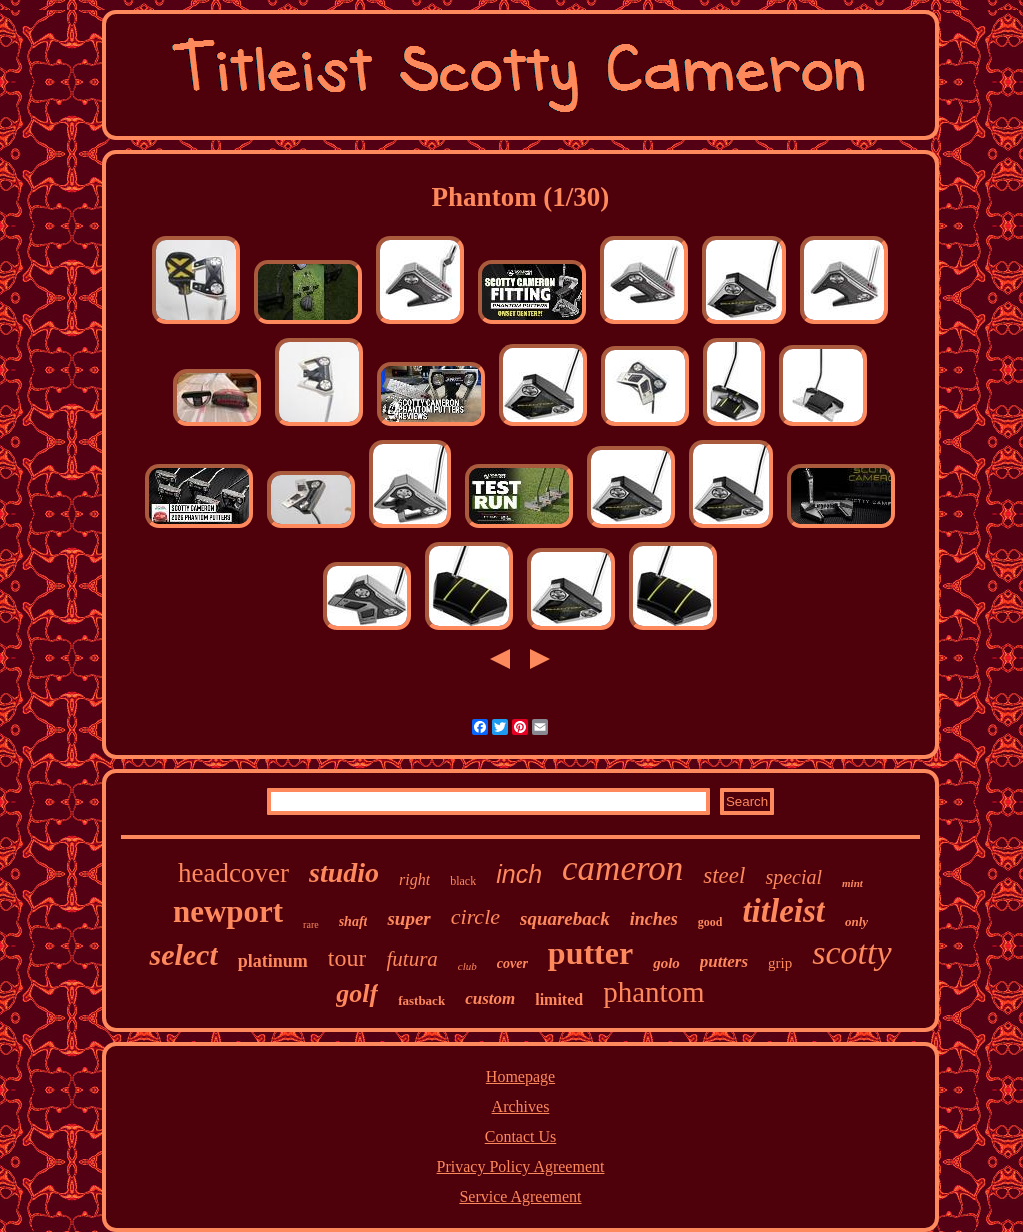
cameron (622, 868)
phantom (654, 992)
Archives (521, 1106)
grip (780, 963)
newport (228, 911)
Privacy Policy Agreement (521, 1166)
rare (311, 924)
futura (411, 959)
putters (724, 961)
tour (347, 958)
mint (852, 883)
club (467, 966)
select (183, 954)
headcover (233, 873)
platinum (273, 961)
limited (559, 999)
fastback (421, 1000)
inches (654, 919)
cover (512, 963)
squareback (565, 918)
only (856, 921)
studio (344, 872)
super (408, 918)
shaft (353, 921)
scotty (851, 952)
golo (666, 963)
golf (357, 993)
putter (590, 953)
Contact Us (521, 1136)
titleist (783, 911)
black (463, 881)
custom (490, 998)
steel (724, 875)
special (793, 877)
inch (519, 874)
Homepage (520, 1076)
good (710, 922)
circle (475, 916)
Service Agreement (520, 1196)
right (414, 879)
